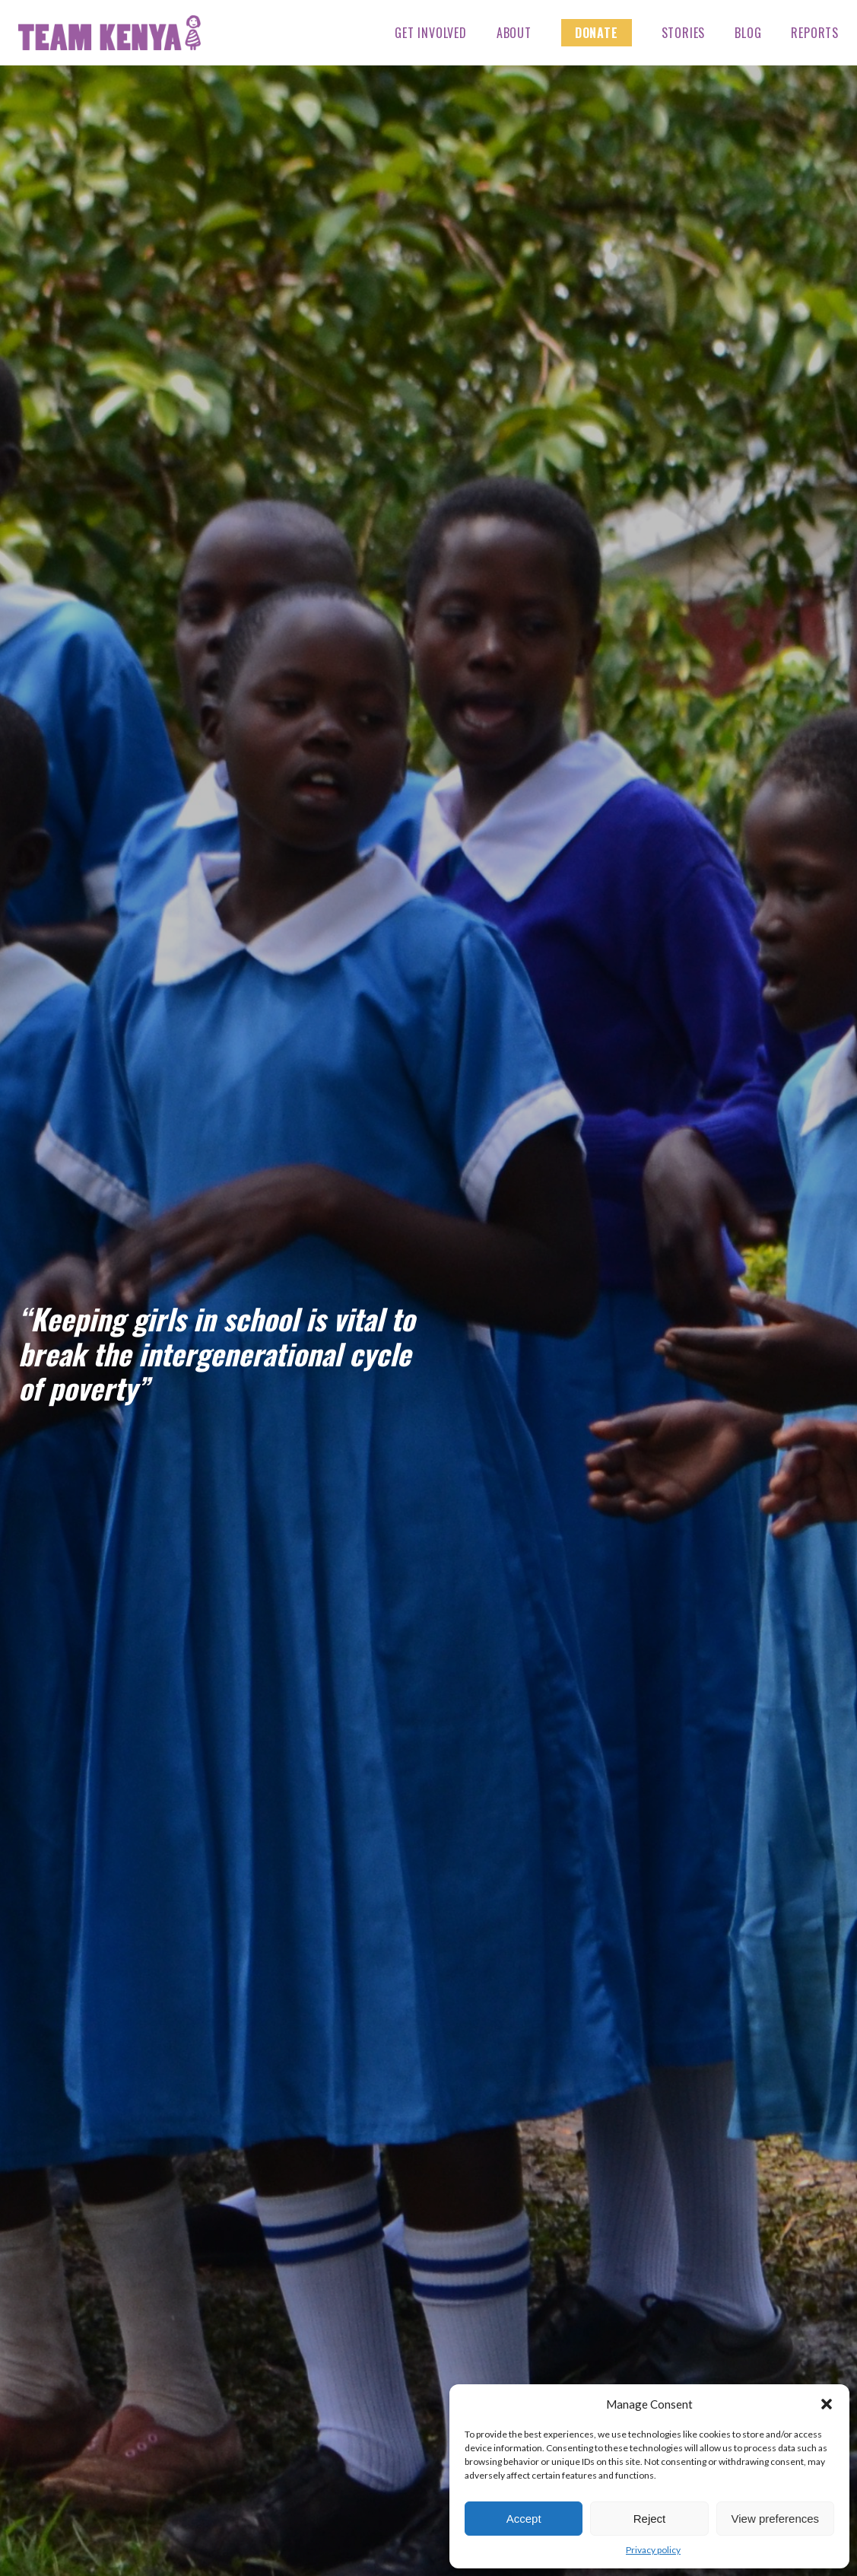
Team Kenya (109, 32)
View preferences (776, 2518)
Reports (815, 33)
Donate (596, 33)
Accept (523, 2518)
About (514, 33)
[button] (826, 2404)
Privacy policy (653, 2549)
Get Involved (431, 33)
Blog (748, 33)
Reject (649, 2518)
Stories (684, 33)
